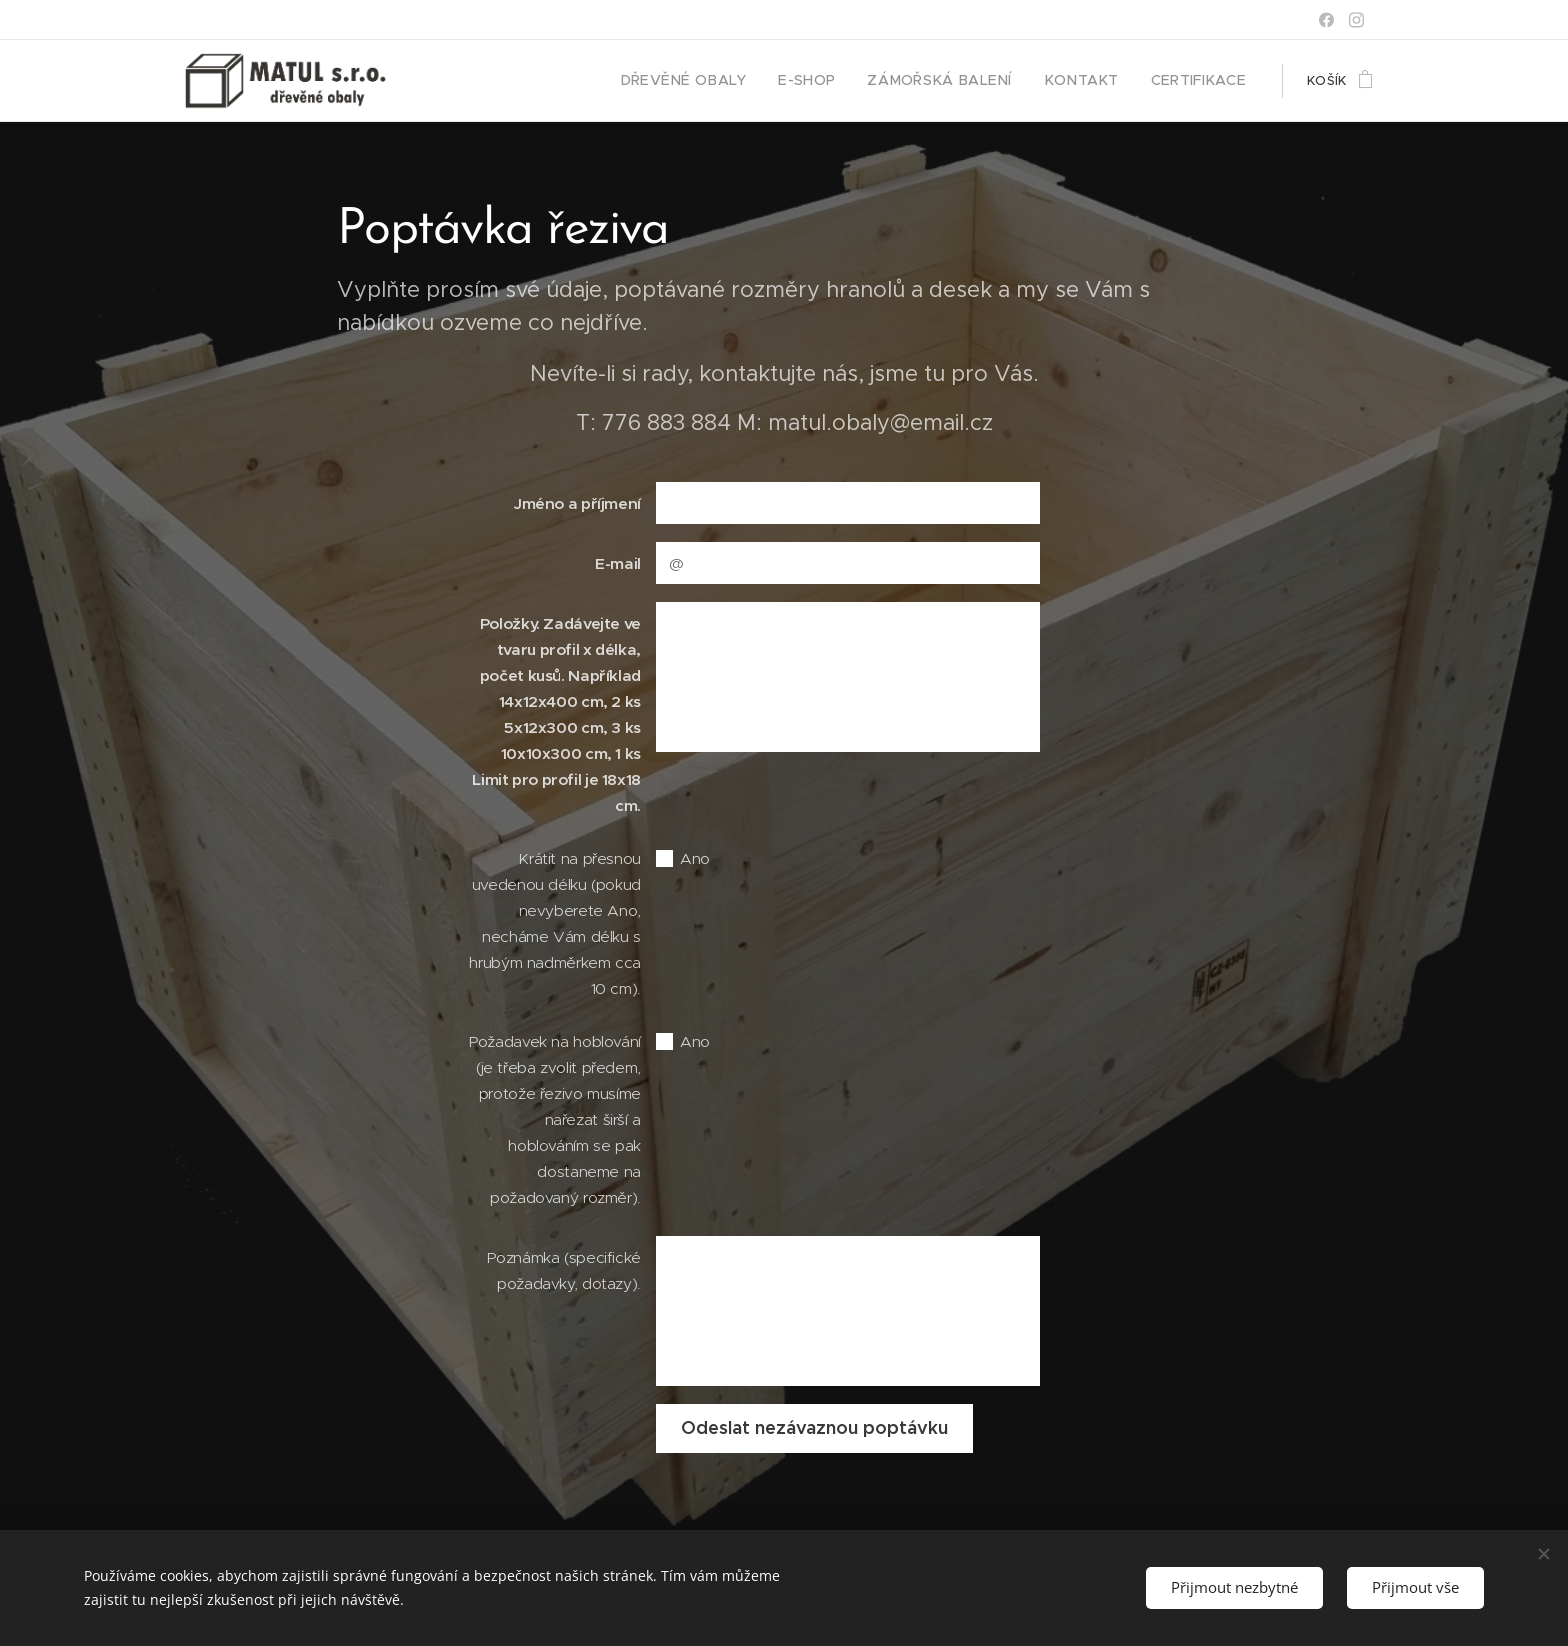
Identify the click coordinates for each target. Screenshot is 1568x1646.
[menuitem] (729, 81)
